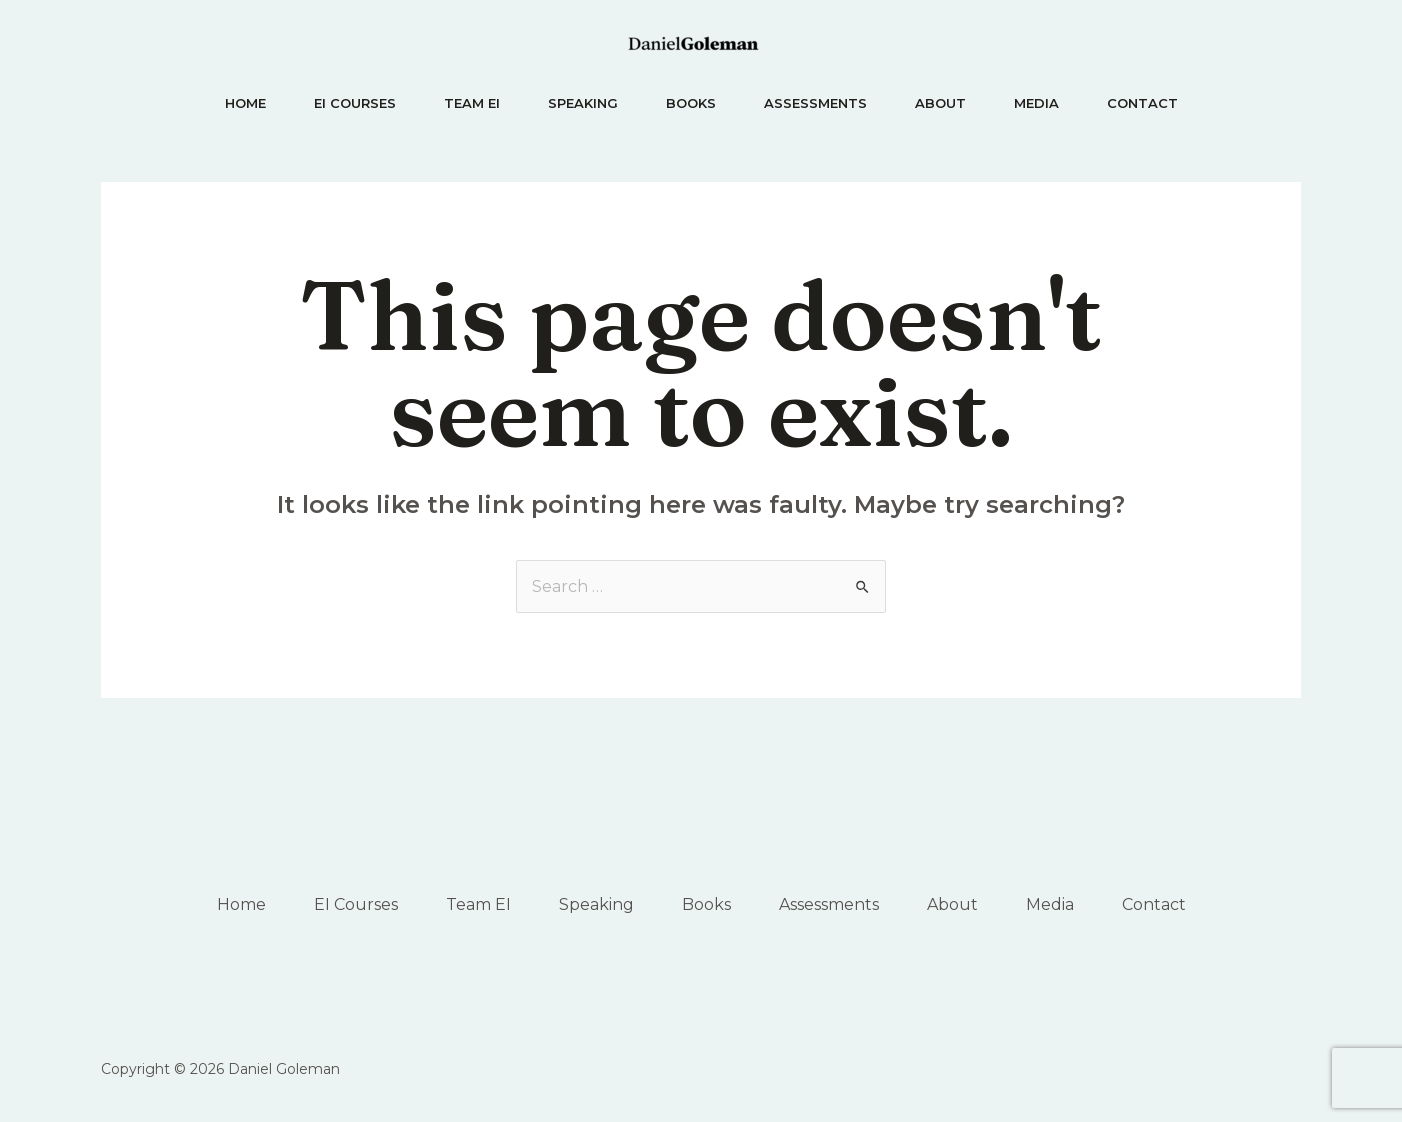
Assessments (815, 103)
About (940, 103)
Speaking (583, 103)
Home (245, 103)
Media (1036, 103)
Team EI (472, 103)
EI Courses (355, 103)
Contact (1142, 103)
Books (691, 103)
